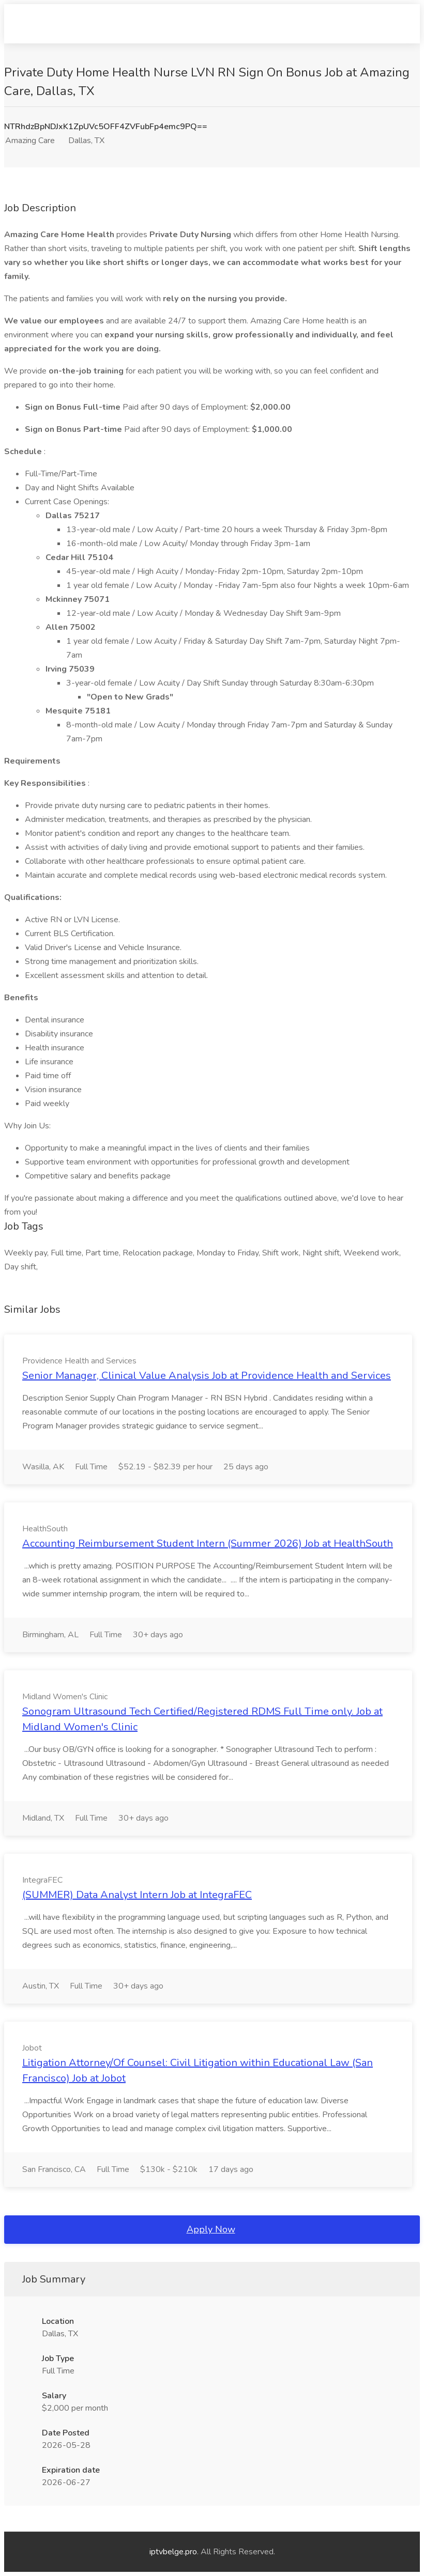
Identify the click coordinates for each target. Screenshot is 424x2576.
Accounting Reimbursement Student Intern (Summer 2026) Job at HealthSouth (207, 1543)
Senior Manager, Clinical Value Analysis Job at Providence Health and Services (206, 1376)
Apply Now (211, 2229)
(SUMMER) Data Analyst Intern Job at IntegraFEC (137, 1895)
